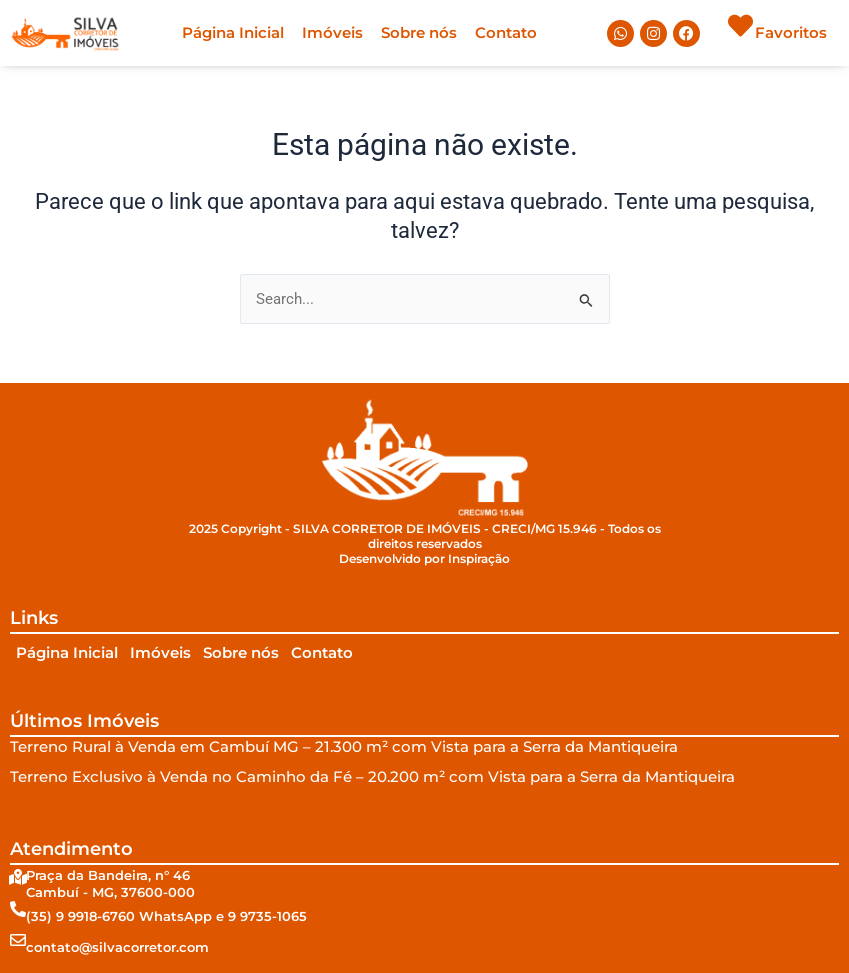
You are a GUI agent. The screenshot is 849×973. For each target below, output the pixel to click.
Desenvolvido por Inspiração (424, 559)
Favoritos (791, 33)
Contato (506, 33)
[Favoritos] (740, 25)
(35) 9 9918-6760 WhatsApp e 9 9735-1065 (166, 916)
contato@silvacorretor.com (117, 947)
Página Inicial (233, 33)
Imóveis (332, 33)
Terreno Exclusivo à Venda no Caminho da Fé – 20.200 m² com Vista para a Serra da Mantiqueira (372, 777)
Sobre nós (419, 33)
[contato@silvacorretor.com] (18, 940)
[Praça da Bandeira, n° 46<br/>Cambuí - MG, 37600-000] (18, 877)
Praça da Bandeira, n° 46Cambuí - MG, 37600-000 (110, 883)
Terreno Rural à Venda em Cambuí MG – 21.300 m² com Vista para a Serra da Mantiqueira (344, 747)
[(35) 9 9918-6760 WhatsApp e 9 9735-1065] (18, 909)
